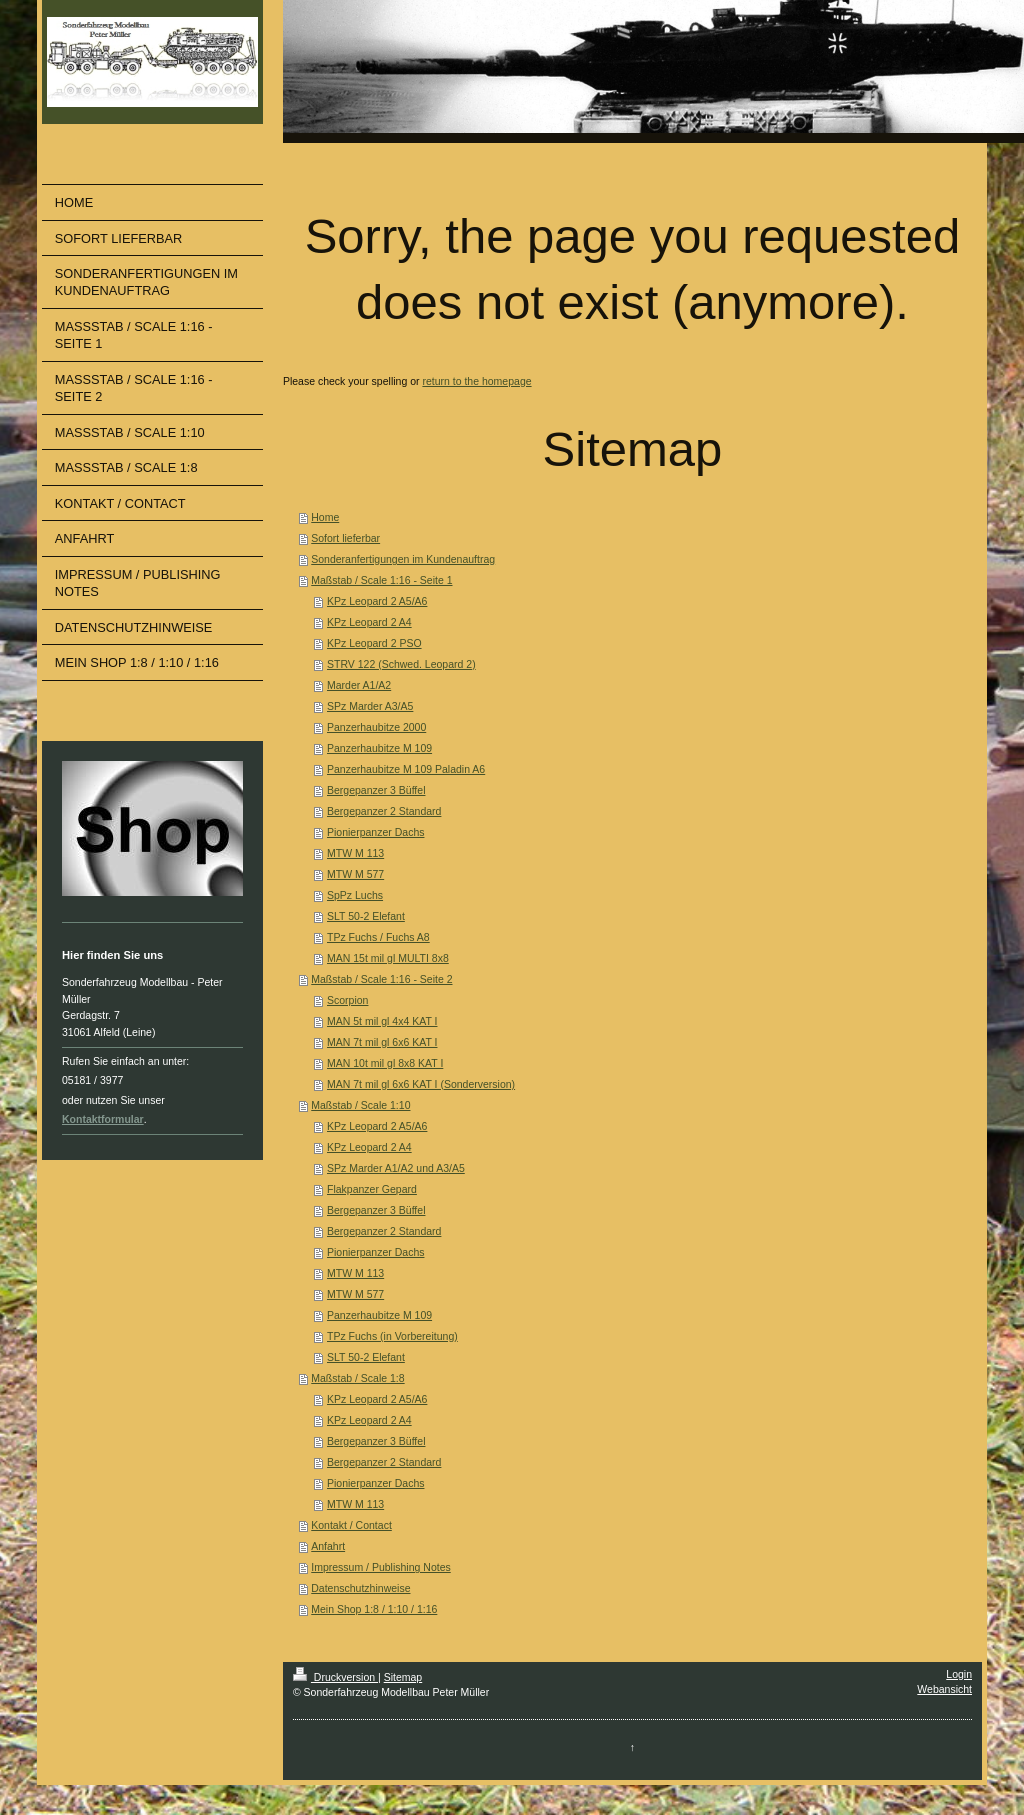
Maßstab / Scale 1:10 (360, 1105)
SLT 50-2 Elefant (366, 916)
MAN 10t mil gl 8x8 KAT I (385, 1063)
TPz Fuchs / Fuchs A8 (378, 937)
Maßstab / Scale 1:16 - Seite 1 (381, 580)
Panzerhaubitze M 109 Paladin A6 (406, 769)
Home (325, 517)
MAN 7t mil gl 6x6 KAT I (382, 1042)
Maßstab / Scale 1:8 (357, 1378)
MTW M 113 (355, 853)
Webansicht (944, 1689)
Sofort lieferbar (345, 538)
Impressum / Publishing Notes (380, 1567)
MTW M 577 (355, 874)
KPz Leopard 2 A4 (369, 622)
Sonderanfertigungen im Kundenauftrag (403, 559)
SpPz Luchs (355, 895)
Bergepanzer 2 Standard (384, 811)
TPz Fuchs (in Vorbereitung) (392, 1336)
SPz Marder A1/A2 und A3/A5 (396, 1168)
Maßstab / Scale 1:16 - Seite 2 (381, 979)
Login (959, 1674)
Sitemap (403, 1677)
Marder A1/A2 (359, 685)
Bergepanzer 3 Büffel (376, 790)
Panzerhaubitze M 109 (379, 748)
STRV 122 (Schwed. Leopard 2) (401, 664)
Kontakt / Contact (351, 1525)
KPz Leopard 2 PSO (374, 643)
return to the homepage (476, 381)
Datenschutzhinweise (360, 1588)
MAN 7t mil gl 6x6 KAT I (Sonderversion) (421, 1084)
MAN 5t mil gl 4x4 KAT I (382, 1021)
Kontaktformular (103, 1119)
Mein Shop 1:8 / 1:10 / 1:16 (374, 1609)
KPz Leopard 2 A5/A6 (377, 601)
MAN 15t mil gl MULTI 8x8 (388, 958)
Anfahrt (328, 1546)
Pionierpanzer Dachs (375, 832)
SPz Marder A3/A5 (370, 706)
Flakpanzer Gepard (372, 1189)
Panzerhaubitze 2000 (376, 727)
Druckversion (335, 1677)
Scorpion (347, 1000)
